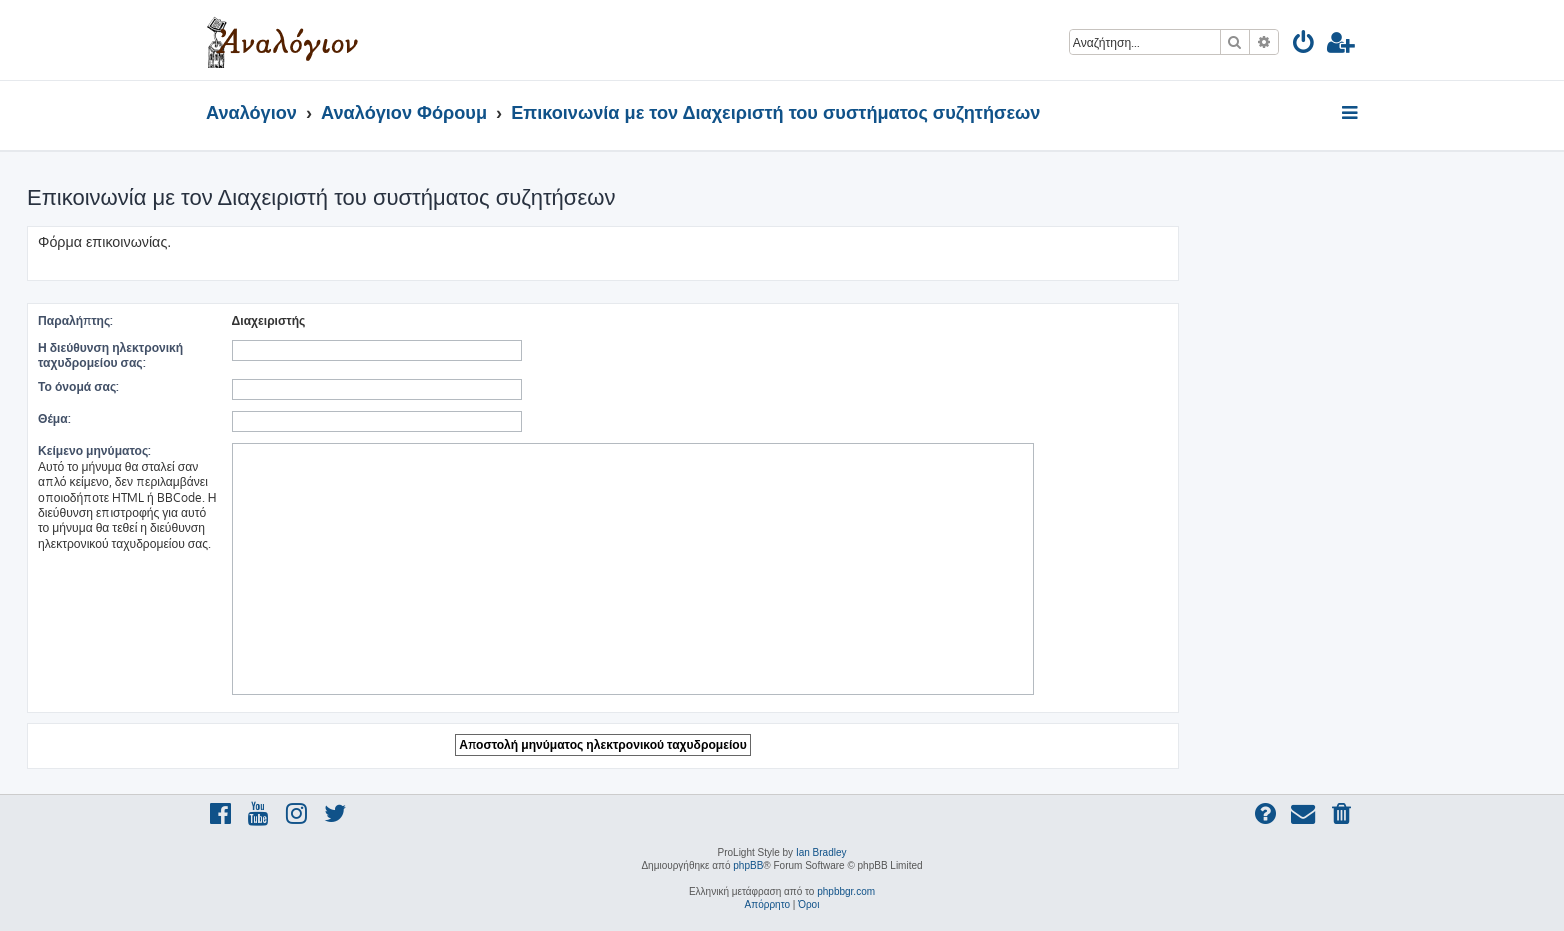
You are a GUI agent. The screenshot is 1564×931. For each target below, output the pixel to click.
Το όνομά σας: (78, 386)
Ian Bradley (821, 852)
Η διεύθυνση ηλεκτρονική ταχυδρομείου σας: (110, 355)
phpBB (748, 865)
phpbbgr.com (846, 891)
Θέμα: (54, 418)
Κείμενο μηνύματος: (94, 450)
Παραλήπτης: (75, 320)
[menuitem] (1304, 45)
